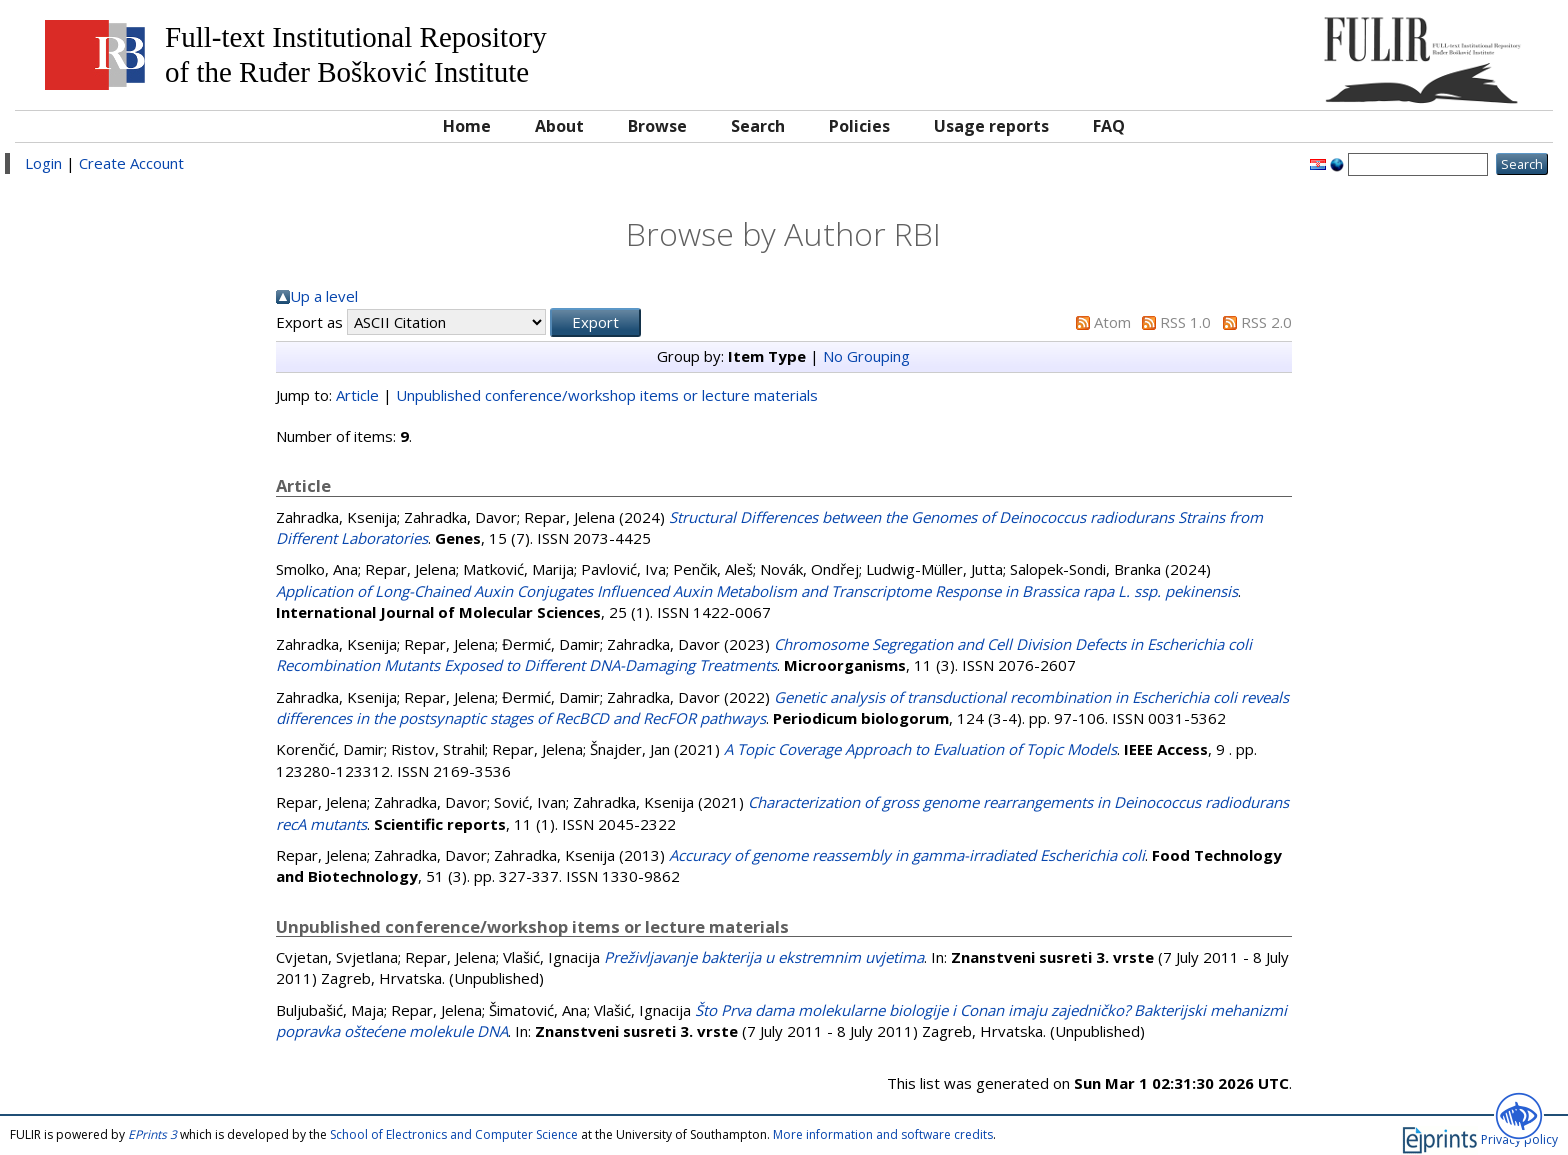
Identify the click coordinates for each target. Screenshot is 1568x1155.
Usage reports (991, 126)
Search (758, 126)
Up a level (324, 296)
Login (43, 163)
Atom (1112, 322)
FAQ (1109, 126)
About (559, 126)
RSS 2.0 (1266, 322)
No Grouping (866, 356)
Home (467, 126)
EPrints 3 (152, 1134)
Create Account (131, 163)
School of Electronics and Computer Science (454, 1134)
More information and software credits (883, 1134)
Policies (859, 126)
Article (357, 395)
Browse (657, 126)
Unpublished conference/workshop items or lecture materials (607, 395)
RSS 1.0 (1185, 322)
